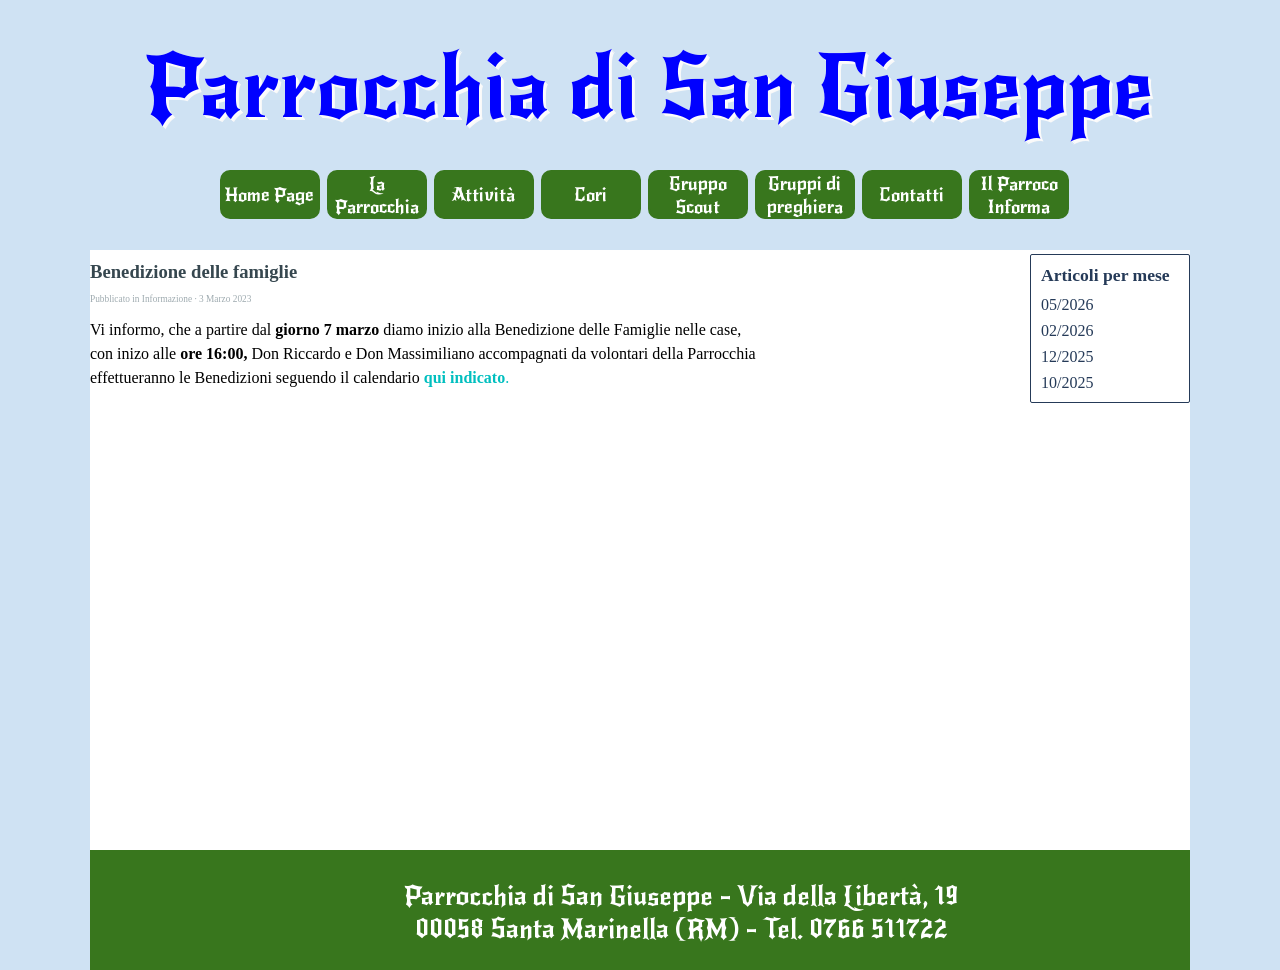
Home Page (269, 194)
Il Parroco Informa (1019, 195)
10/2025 (1067, 382)
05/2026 (1067, 304)
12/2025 (1067, 356)
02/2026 (1067, 330)
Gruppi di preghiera (805, 195)
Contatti (911, 194)
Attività (483, 194)
